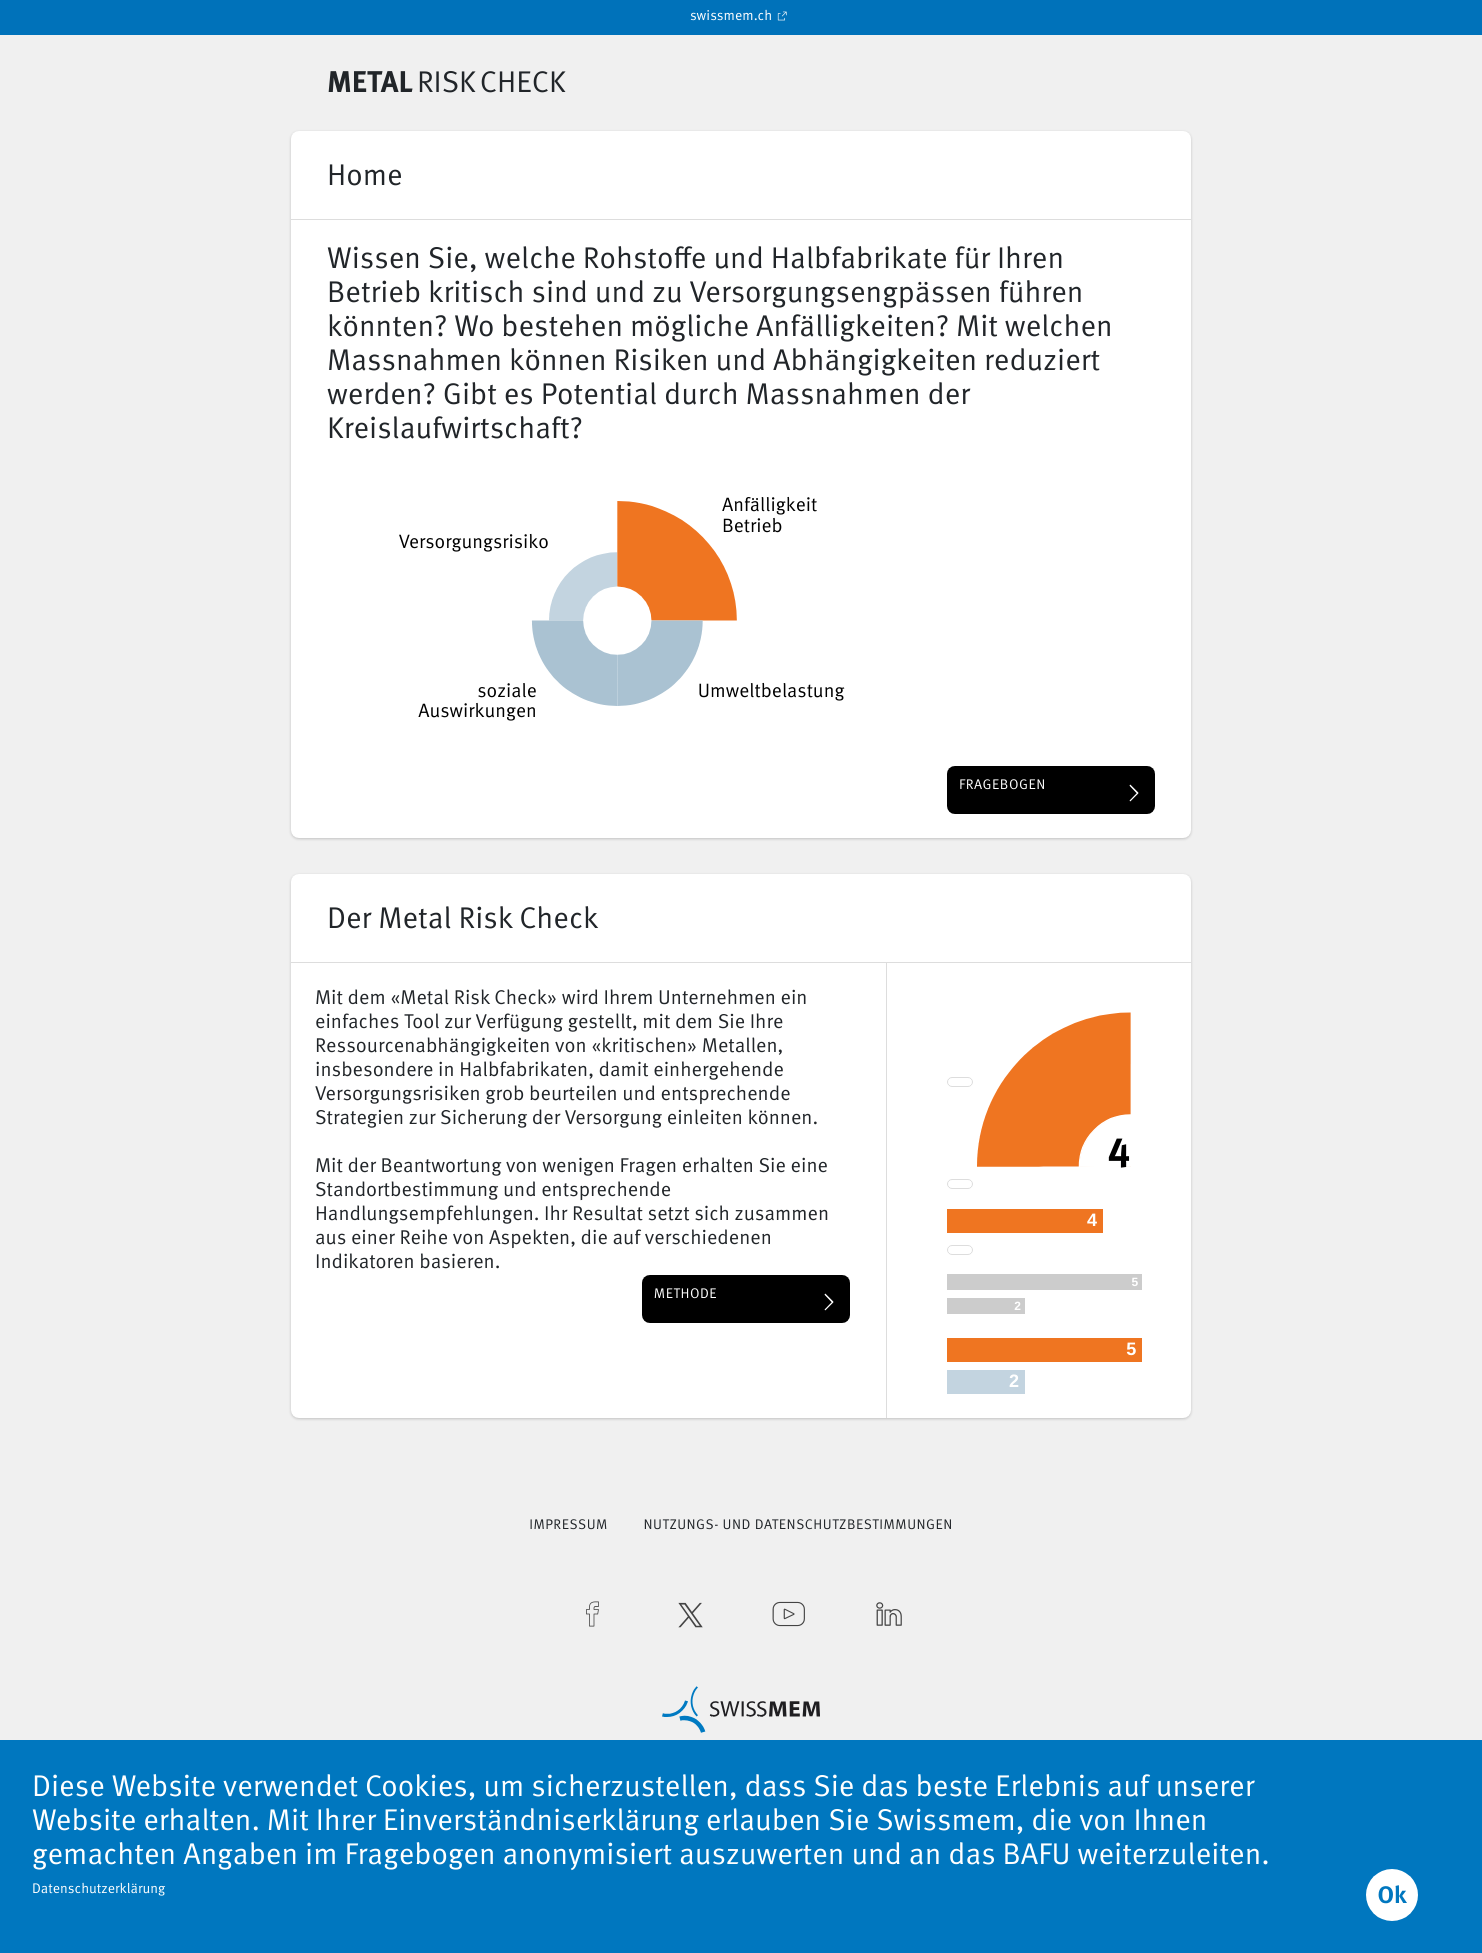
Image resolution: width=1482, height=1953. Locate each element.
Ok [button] (1391, 1897)
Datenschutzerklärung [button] (98, 1890)
